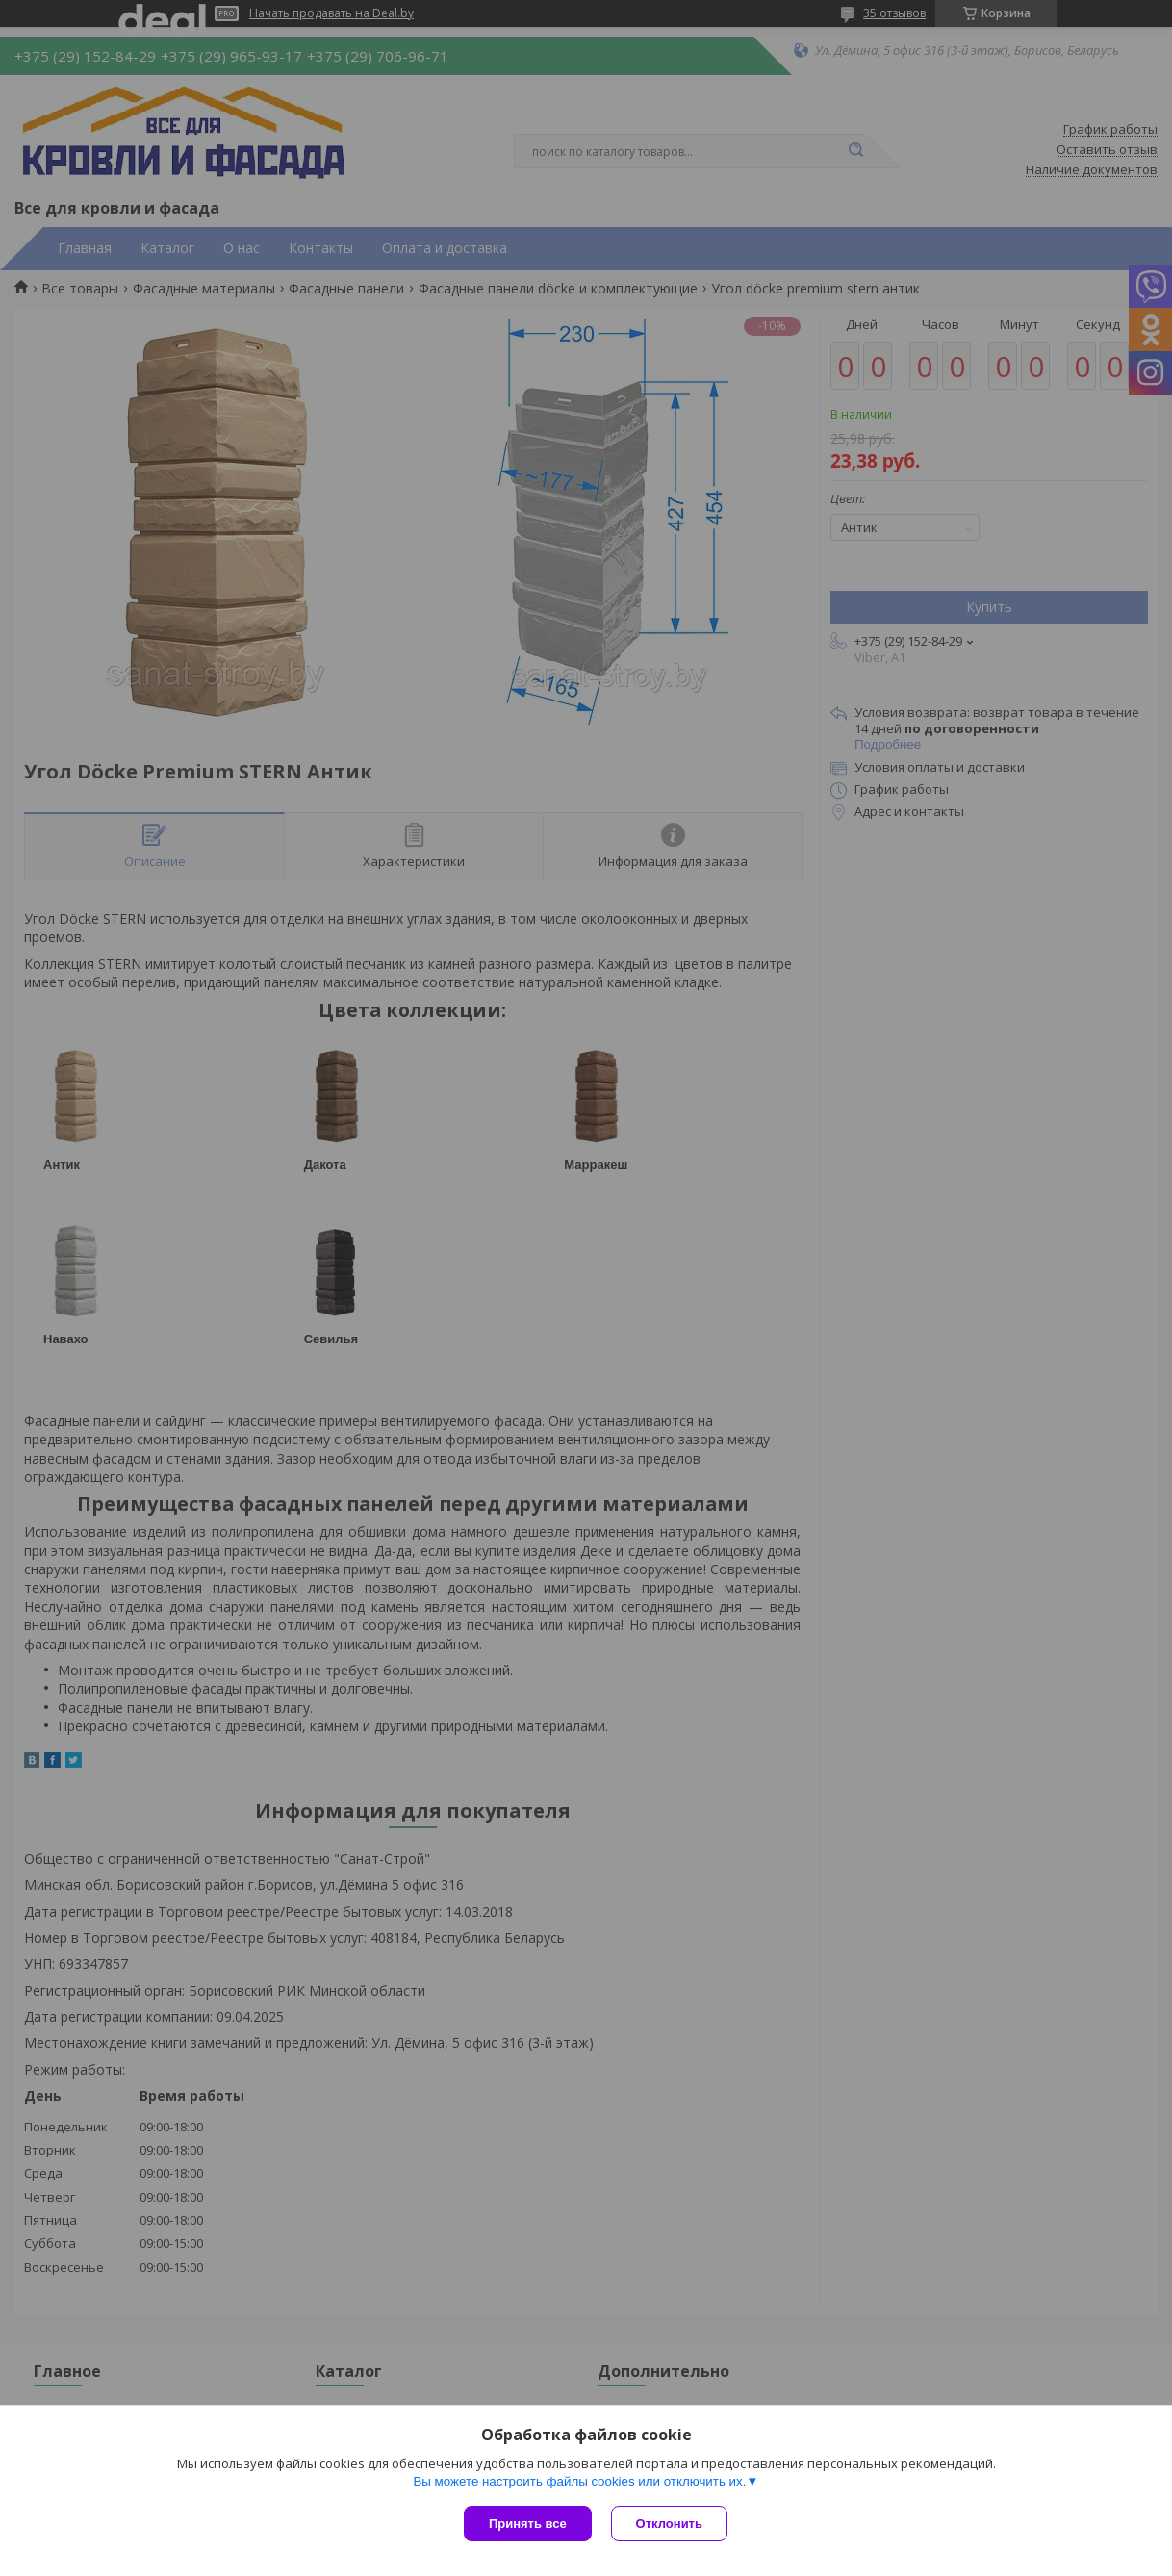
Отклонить (669, 2523)
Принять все (528, 2523)
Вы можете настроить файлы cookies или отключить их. (579, 2481)
